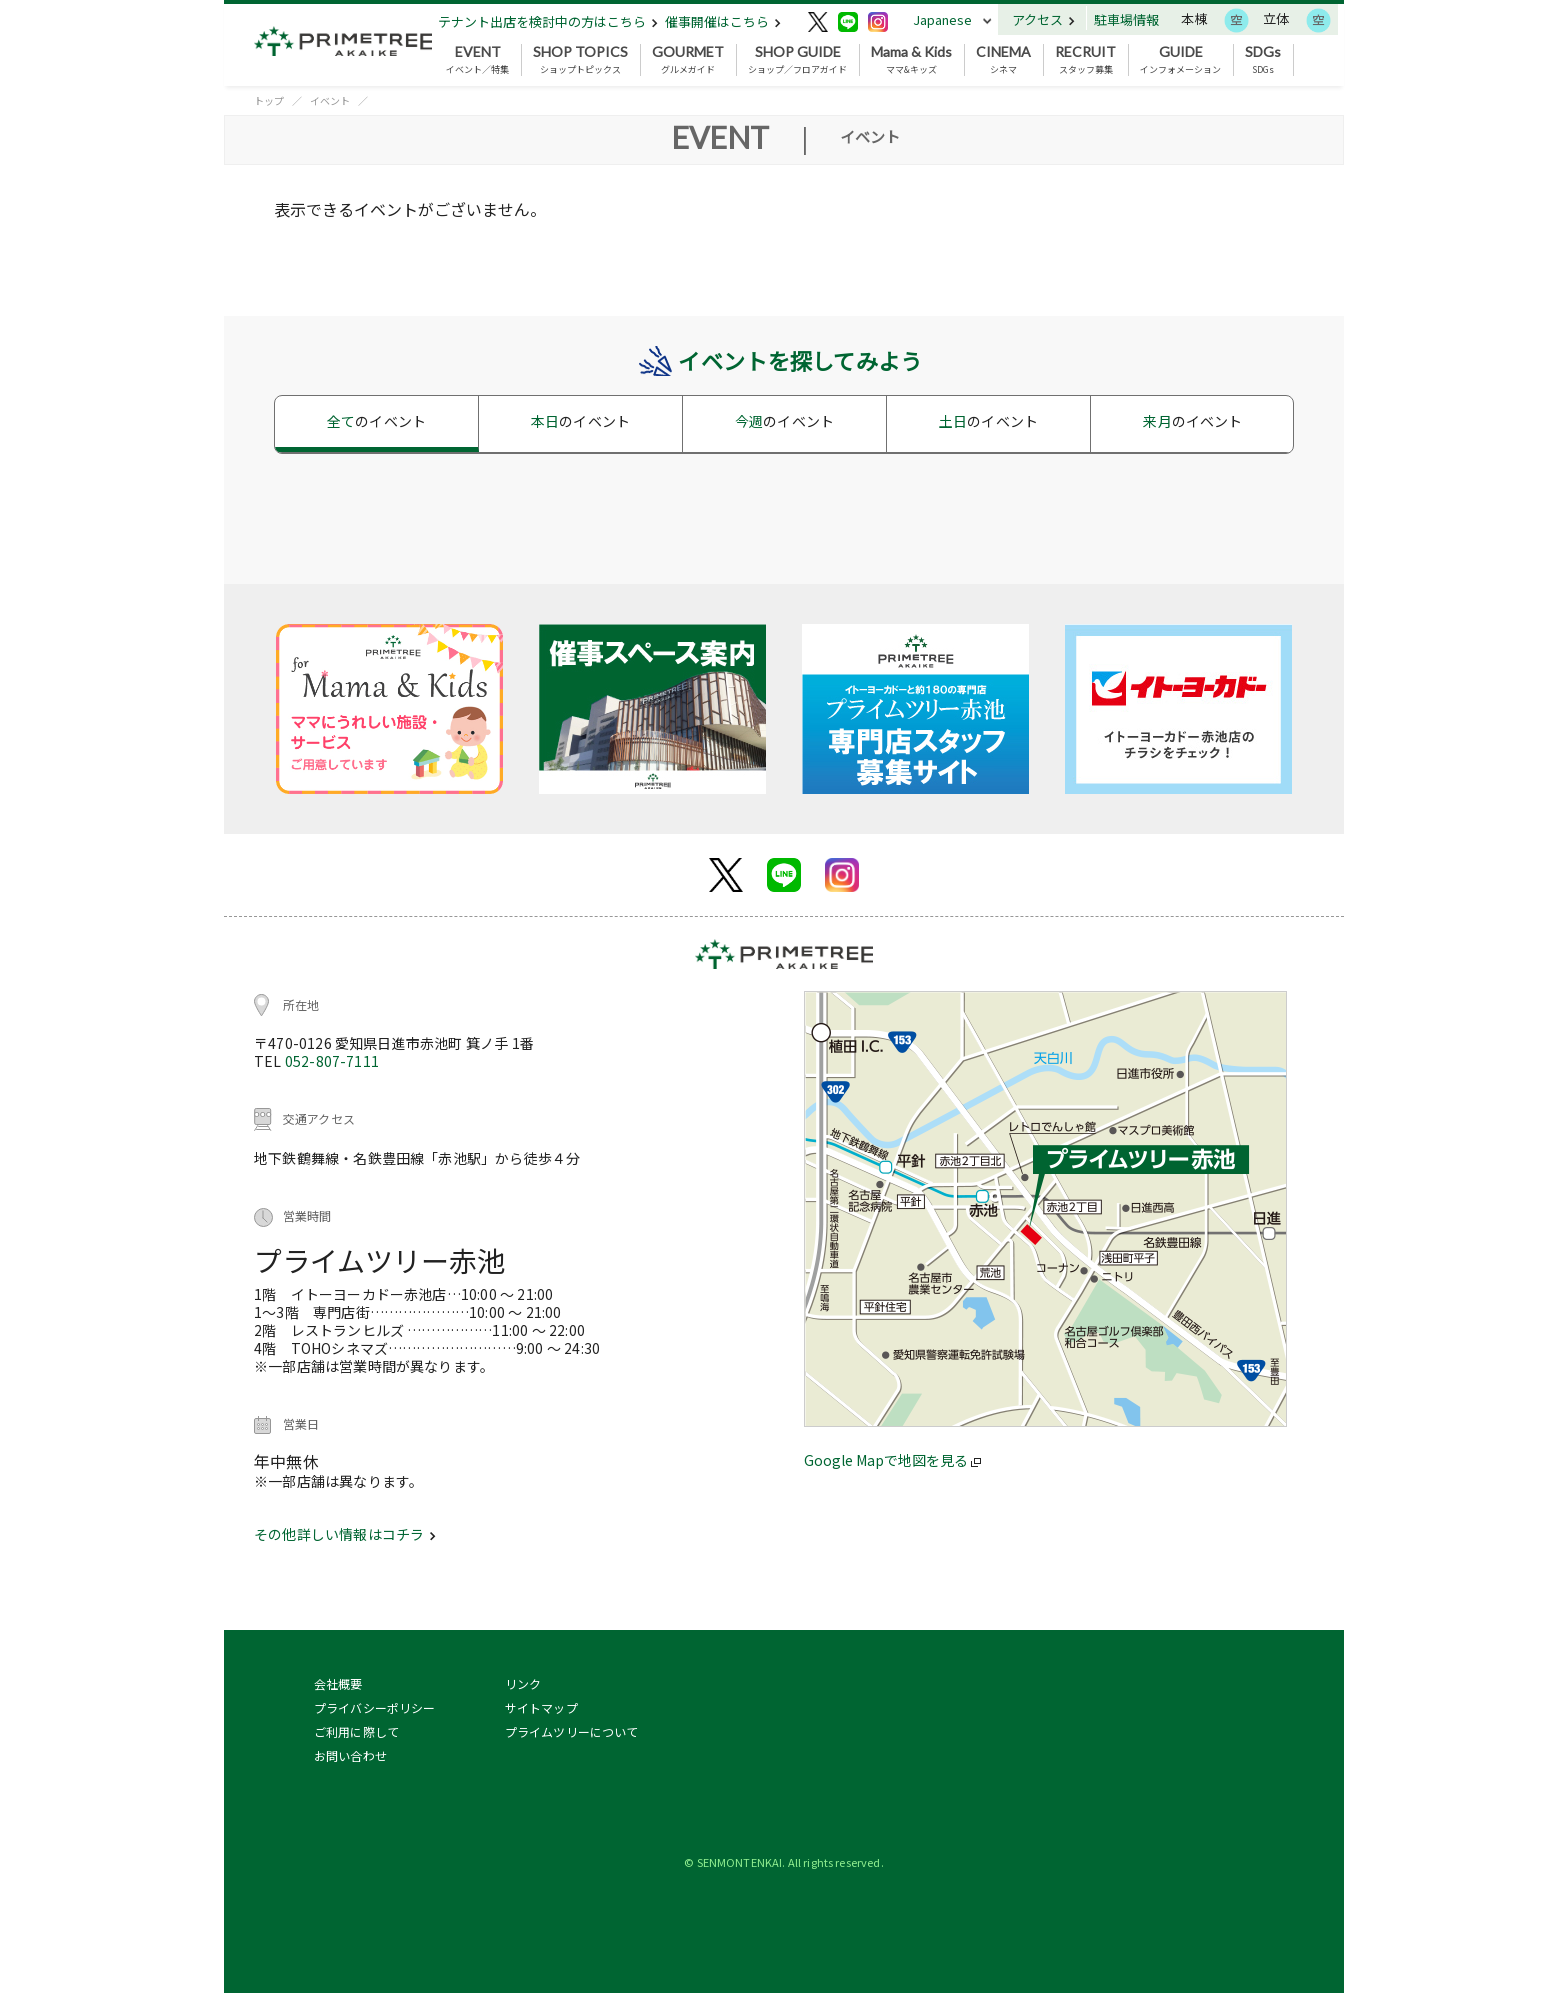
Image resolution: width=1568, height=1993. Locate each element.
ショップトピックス (580, 60)
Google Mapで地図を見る (892, 1460)
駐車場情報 (1126, 19)
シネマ (1003, 60)
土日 (988, 421)
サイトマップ (541, 1707)
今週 (784, 421)
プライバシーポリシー (375, 1707)
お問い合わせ (350, 1755)
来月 (1192, 421)
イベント (330, 100)
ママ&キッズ (911, 60)
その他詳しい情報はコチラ (345, 1534)
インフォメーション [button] (1180, 60)
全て (376, 421)
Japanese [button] (942, 19)
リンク (523, 1683)
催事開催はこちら (723, 21)
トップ (269, 100)
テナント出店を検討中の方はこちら (548, 21)
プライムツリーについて (572, 1731)
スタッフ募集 (1085, 60)
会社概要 (338, 1683)
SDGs (1263, 60)
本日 (580, 421)
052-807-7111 (332, 1061)
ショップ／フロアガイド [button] (797, 60)
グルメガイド (688, 60)
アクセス (1043, 19)
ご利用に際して (356, 1731)
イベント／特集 (477, 60)
